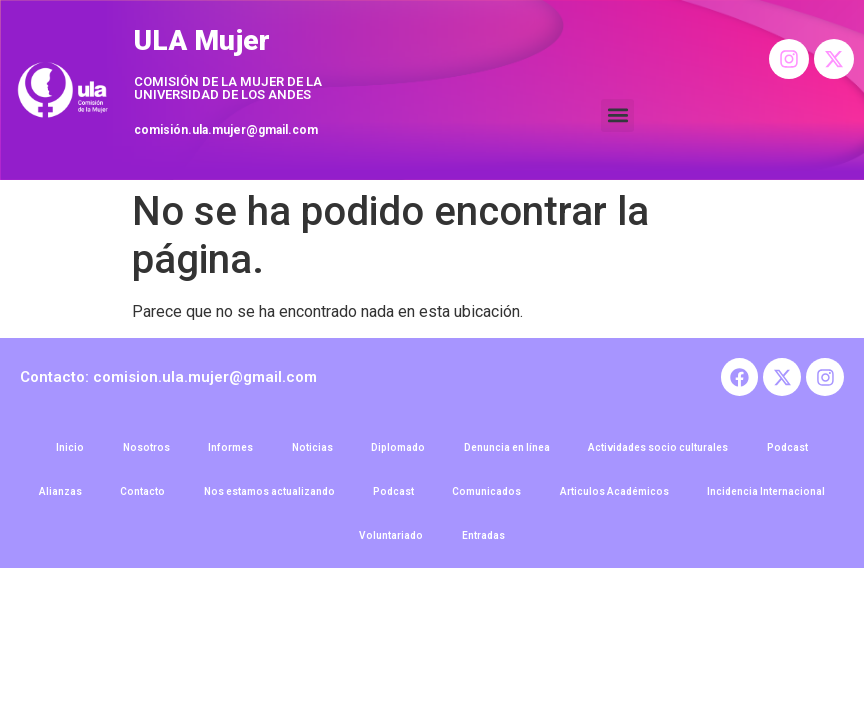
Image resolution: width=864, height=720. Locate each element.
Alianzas (55, 496)
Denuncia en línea (509, 450)
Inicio (65, 450)
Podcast (792, 450)
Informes (228, 450)
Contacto (139, 496)
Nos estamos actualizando (267, 496)
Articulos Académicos (617, 496)
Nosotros (142, 450)
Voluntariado (391, 542)
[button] (617, 115)
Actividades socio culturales (662, 450)
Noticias (311, 450)
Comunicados (488, 496)
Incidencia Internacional (771, 496)
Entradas (484, 542)
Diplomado (399, 450)
